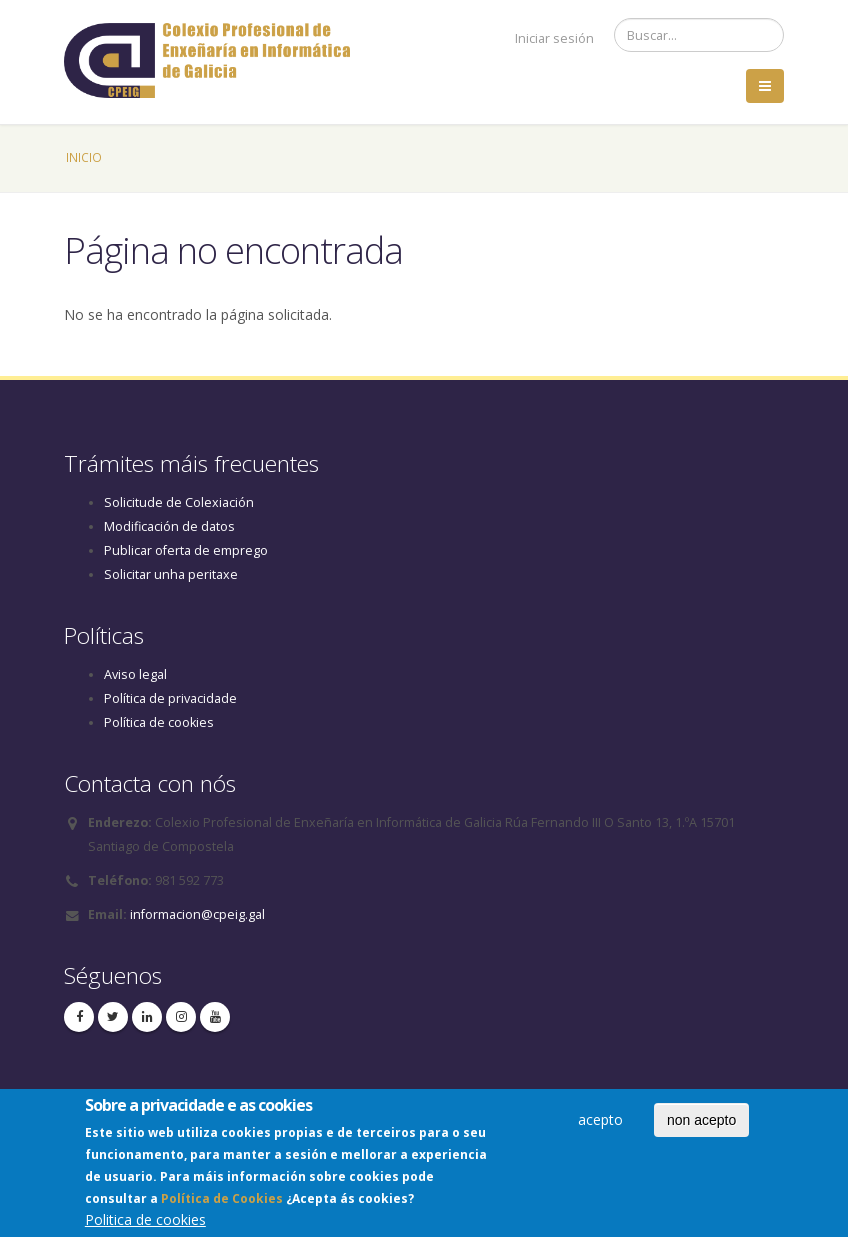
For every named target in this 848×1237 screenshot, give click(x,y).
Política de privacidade (170, 698)
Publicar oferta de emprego (186, 550)
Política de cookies (159, 722)
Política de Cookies (222, 1203)
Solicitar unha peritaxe (171, 574)
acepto (600, 1124)
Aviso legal (135, 674)
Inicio (84, 157)
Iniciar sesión (554, 38)
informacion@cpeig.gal (197, 914)
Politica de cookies (145, 1224)
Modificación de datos (169, 526)
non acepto (701, 1125)
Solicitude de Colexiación (179, 502)
